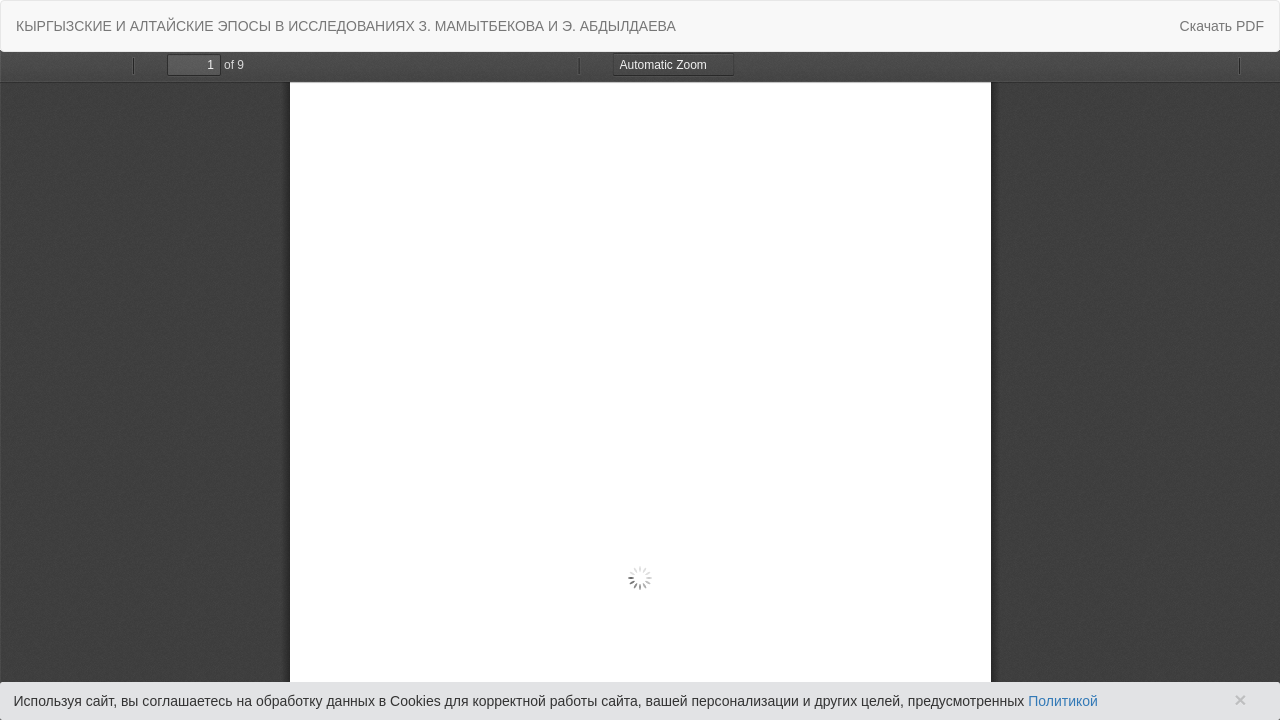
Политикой (1063, 701)
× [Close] (1240, 699)
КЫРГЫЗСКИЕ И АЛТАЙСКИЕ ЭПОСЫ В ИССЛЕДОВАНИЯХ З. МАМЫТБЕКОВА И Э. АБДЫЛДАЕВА (346, 26)
